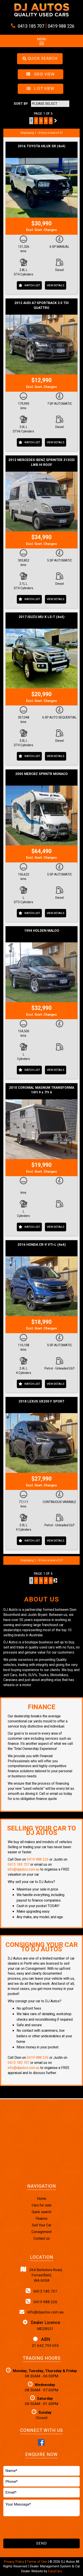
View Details (55, 285)
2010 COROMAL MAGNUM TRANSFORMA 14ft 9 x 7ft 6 (41, 1090)
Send (41, 2543)
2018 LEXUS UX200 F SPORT (41, 1401)
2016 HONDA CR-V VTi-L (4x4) (41, 1244)
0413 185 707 (31, 26)
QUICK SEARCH (40, 59)
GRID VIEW (40, 74)
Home (41, 2198)
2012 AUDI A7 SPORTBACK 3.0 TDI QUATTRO (41, 305)
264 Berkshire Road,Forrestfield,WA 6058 (41, 2275)
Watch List (32, 285)
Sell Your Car (41, 2225)
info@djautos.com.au (23, 1869)
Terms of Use (37, 2561)
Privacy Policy (14, 2561)
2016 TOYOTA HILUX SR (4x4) (41, 146)
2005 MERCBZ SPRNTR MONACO (41, 773)
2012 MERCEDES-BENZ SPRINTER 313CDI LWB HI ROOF (41, 462)
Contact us (41, 2238)
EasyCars (55, 2571)
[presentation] (37, 2527)
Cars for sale (42, 2205)
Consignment (41, 2232)
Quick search (41, 2212)
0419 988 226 (61, 26)
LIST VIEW (40, 89)
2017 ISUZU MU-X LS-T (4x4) (41, 616)
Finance (41, 2218)
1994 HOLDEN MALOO (41, 930)
